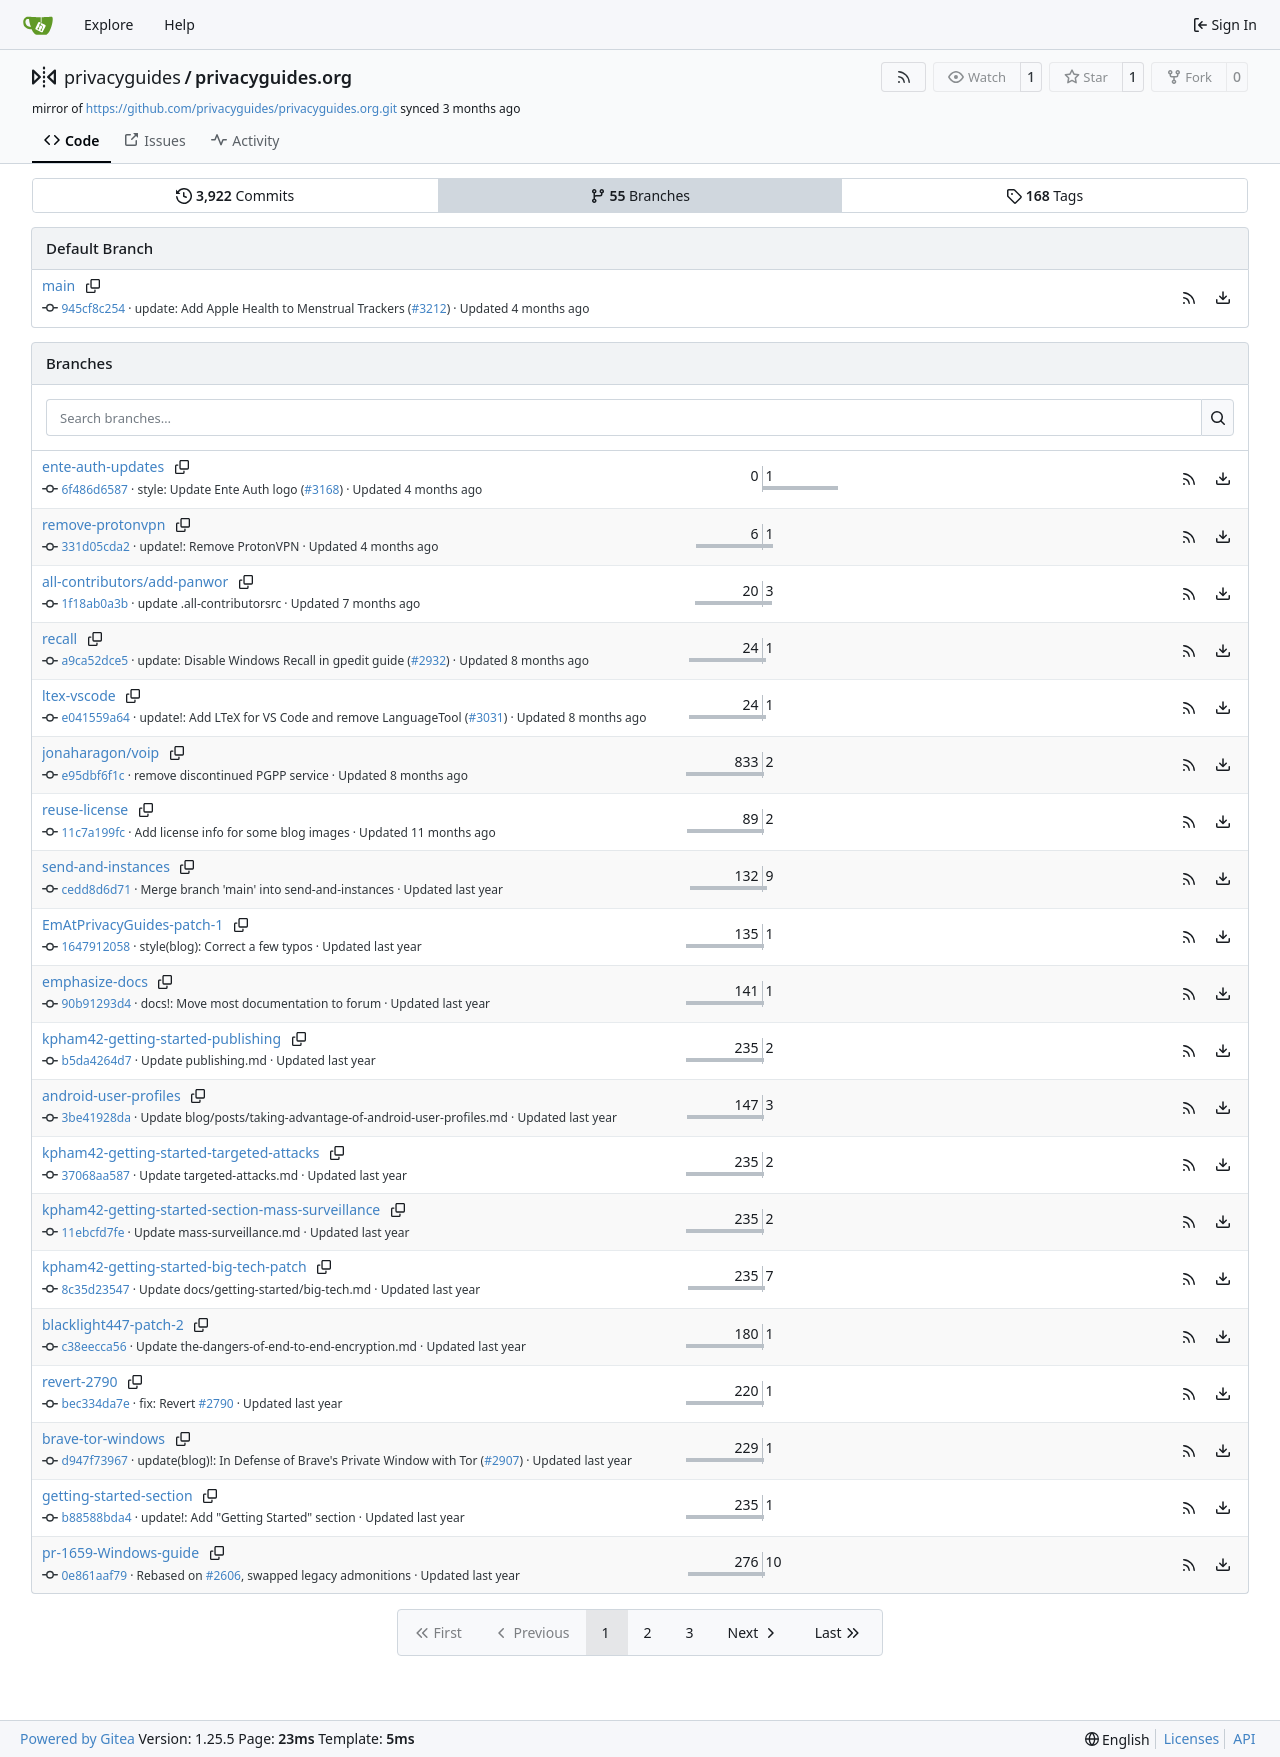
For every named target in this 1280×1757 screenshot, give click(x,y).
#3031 (485, 717)
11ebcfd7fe (93, 1232)
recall (59, 638)
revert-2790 (80, 1381)
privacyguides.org (273, 77)
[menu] (1223, 298)
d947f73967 (95, 1460)
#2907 (501, 1460)
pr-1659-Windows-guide (120, 1552)
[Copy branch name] (92, 286)
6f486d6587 (95, 489)
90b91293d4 (97, 1003)
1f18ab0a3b (95, 603)
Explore (108, 24)
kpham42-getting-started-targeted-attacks (181, 1152)
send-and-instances (106, 866)
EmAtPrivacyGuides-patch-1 (132, 924)
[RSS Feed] (904, 77)
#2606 (223, 1575)
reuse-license (85, 809)
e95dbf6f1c (93, 775)
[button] (1189, 298)
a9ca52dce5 (95, 660)
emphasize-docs (95, 981)
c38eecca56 (94, 1346)
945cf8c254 (94, 308)
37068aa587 (96, 1175)
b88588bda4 (97, 1517)
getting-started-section (117, 1495)
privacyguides (122, 77)
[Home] (38, 25)
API (1244, 1738)
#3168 (321, 489)
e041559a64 (96, 717)
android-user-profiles (111, 1095)
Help (179, 24)
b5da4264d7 (97, 1060)
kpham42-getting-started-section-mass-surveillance (211, 1209)
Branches (640, 195)
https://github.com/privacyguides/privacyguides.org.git (241, 108)
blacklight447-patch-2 (113, 1324)
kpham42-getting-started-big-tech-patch (174, 1266)
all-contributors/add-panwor (135, 581)
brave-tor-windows (103, 1438)
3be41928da (96, 1117)
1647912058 (96, 946)
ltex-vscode (79, 695)
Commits (235, 195)
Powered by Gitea (77, 1738)
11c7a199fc (94, 832)
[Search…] (1217, 418)
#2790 (215, 1403)
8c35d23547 (96, 1289)
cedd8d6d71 (97, 889)
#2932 (428, 660)
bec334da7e (96, 1403)
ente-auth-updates (103, 466)
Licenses (1192, 1738)
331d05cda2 (96, 546)
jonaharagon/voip (100, 752)
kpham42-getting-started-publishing (161, 1038)
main (58, 285)
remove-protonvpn (103, 524)
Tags (1044, 195)
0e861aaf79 (95, 1575)
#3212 (428, 308)
